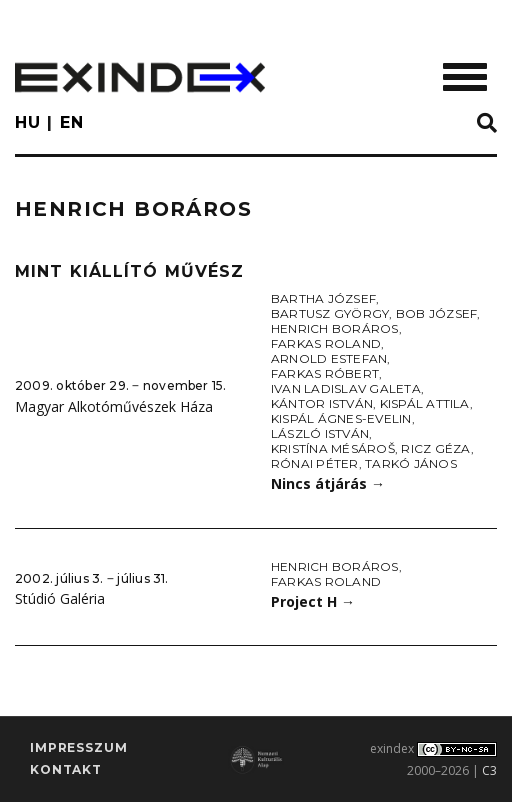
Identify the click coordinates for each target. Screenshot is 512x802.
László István (320, 433)
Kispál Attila (425, 403)
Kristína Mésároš (333, 448)
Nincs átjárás (328, 483)
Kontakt (66, 769)
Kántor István (322, 403)
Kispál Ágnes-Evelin (341, 418)
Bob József (436, 313)
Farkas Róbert (325, 373)
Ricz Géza (435, 448)
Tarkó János (411, 463)
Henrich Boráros (335, 328)
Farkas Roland (326, 343)
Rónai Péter (315, 463)
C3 (489, 770)
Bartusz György (330, 313)
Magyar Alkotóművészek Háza (114, 406)
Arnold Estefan (329, 358)
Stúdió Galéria (60, 598)
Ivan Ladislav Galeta (346, 388)
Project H (313, 601)
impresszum (78, 747)
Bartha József (323, 298)
